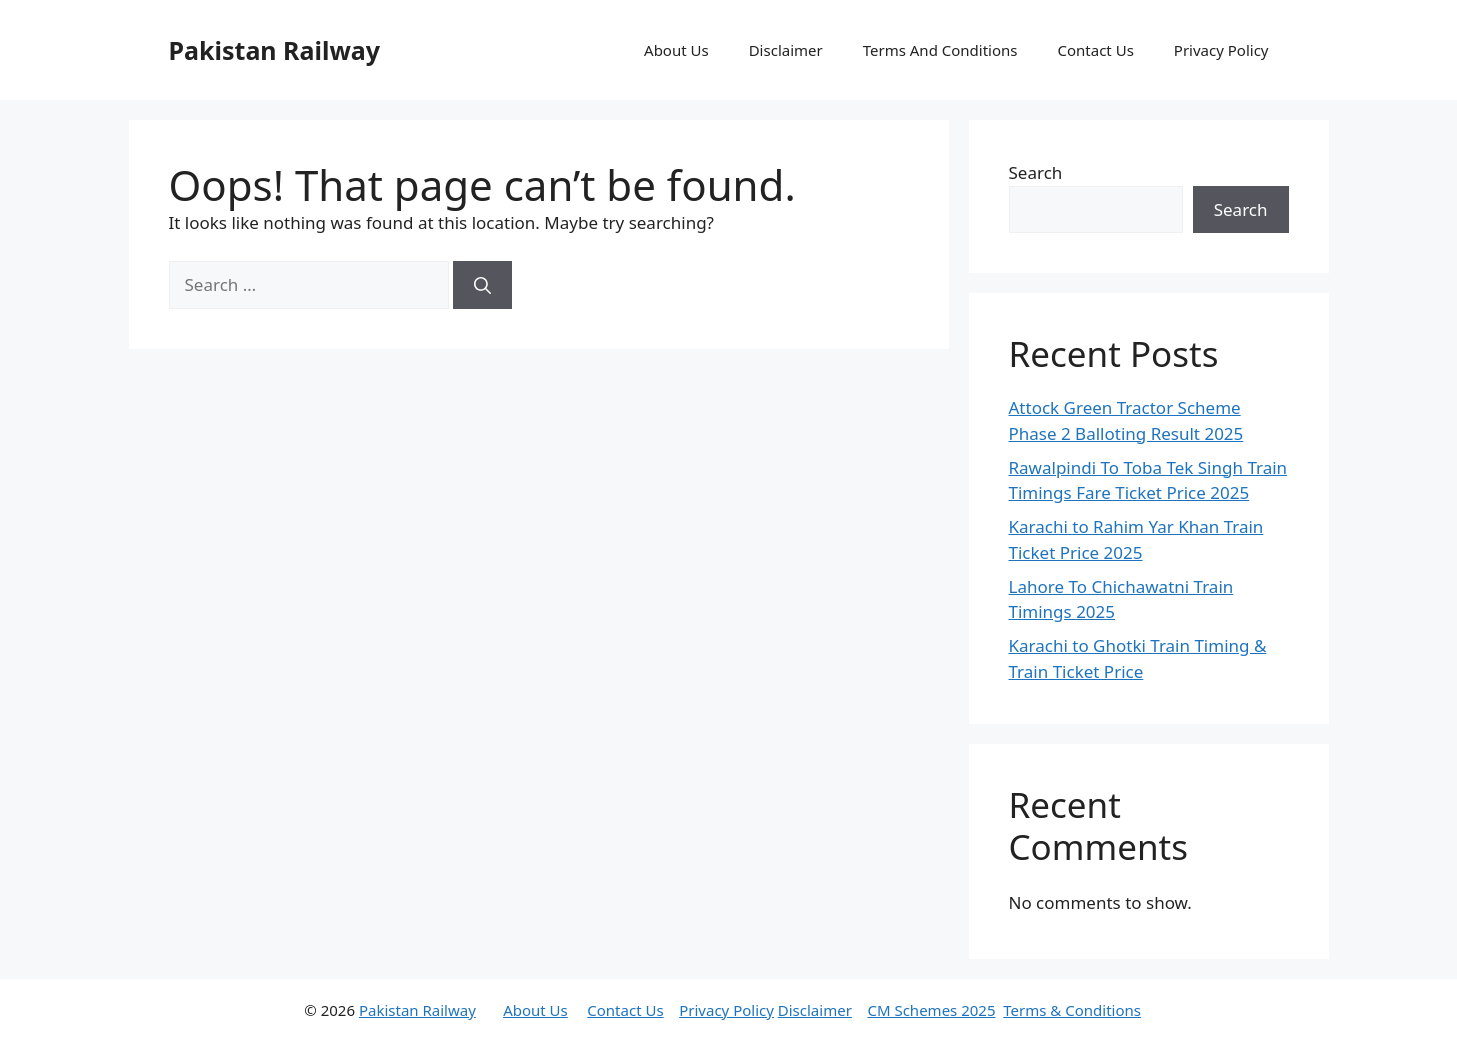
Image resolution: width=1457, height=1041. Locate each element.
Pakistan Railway (275, 50)
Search (1036, 172)
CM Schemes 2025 (931, 1010)
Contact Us (1096, 50)
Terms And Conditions (940, 50)
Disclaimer (786, 50)
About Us (676, 50)
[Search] (482, 285)
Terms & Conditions (1072, 1010)
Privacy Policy (1221, 50)
